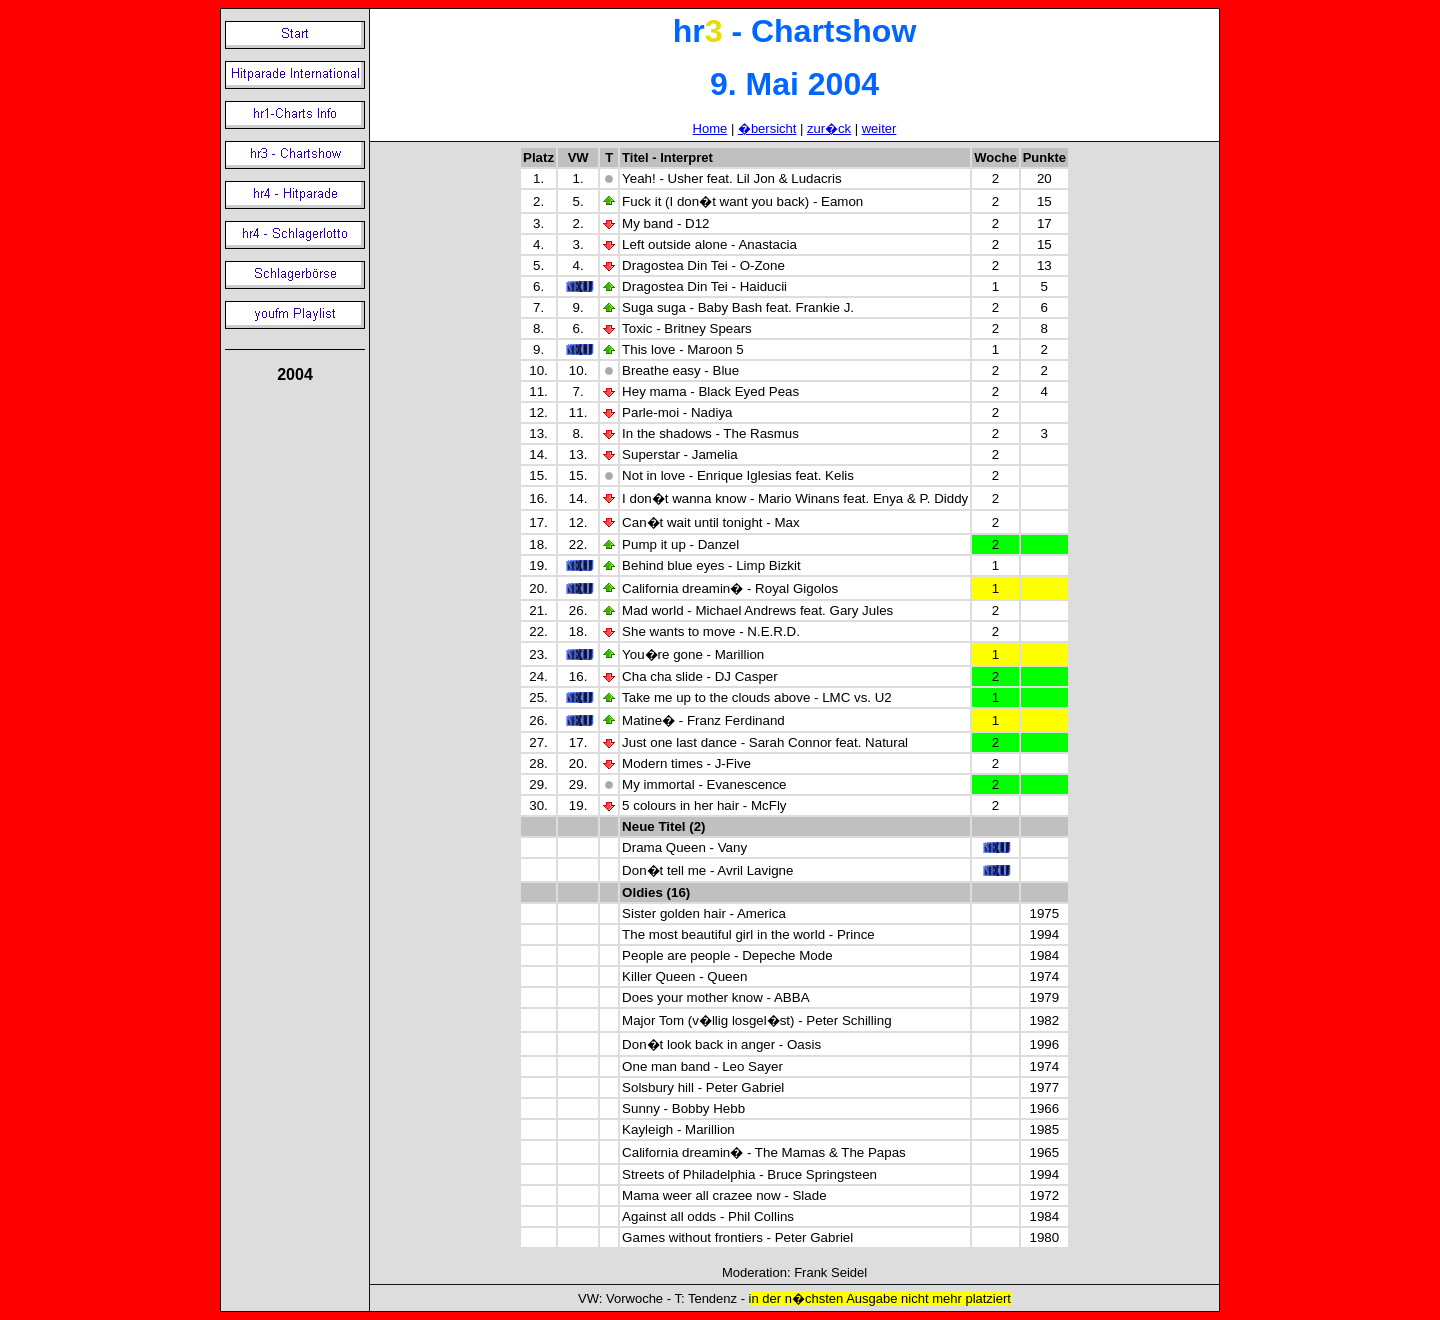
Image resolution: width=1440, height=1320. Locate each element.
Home (710, 128)
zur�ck (829, 128)
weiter (879, 128)
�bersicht (767, 128)
